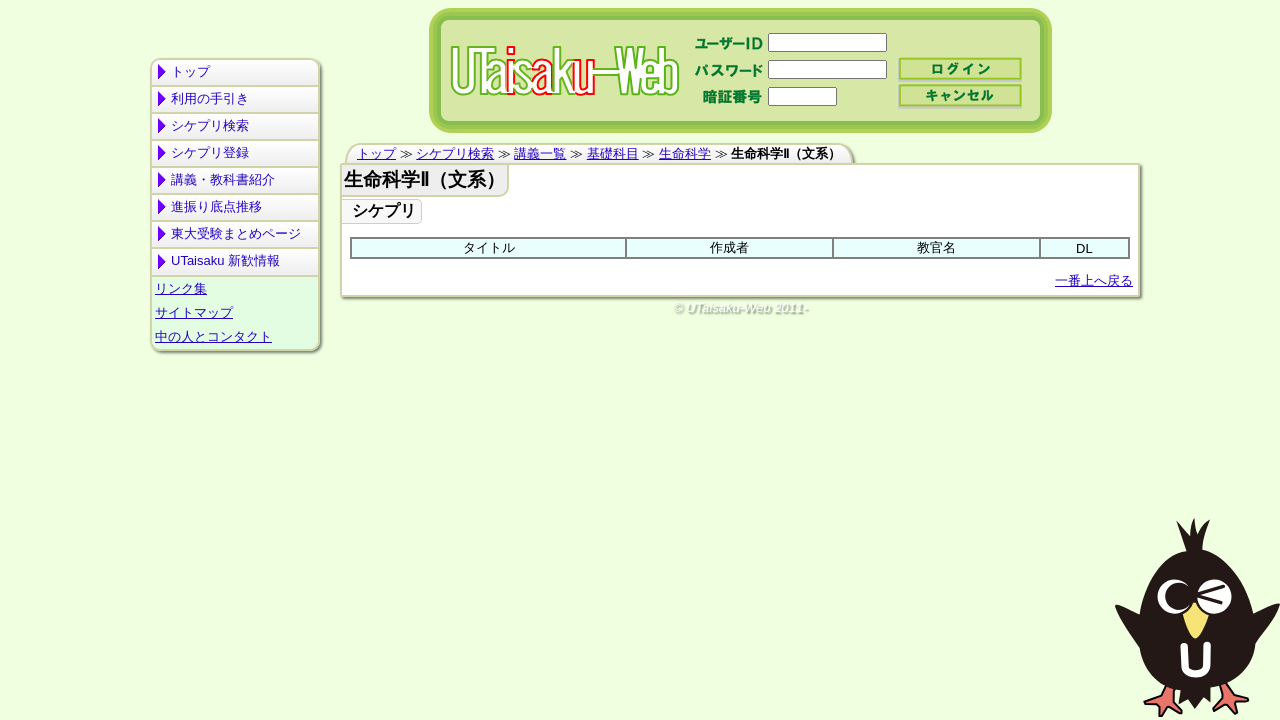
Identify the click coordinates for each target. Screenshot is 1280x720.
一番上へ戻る (1094, 280)
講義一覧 (540, 153)
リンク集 (181, 288)
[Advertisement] (235, 436)
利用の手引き (210, 98)
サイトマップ (194, 312)
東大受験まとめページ (236, 233)
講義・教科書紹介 (223, 179)
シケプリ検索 (210, 125)
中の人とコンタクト (213, 336)
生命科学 (685, 153)
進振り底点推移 (216, 206)
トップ (190, 71)
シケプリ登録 (210, 152)
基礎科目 (613, 153)
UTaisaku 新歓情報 (225, 260)
